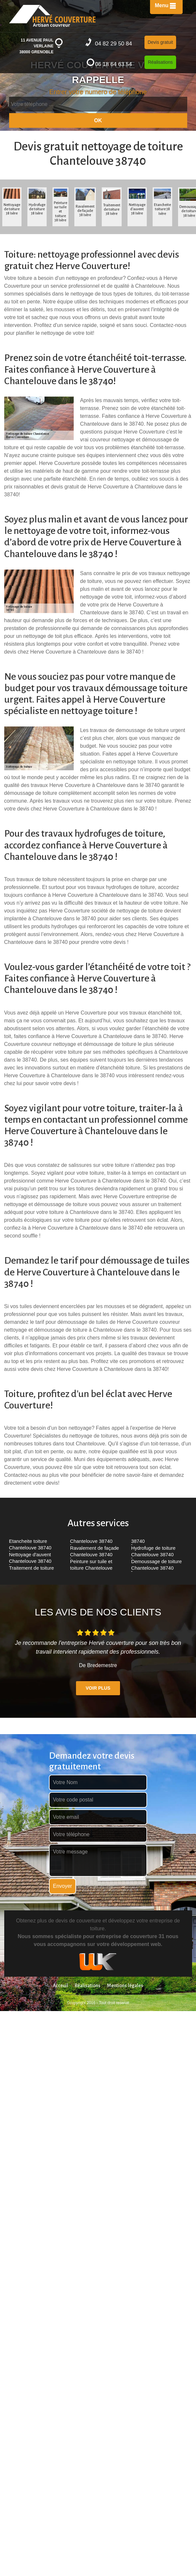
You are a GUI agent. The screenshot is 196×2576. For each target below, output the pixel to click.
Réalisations (160, 62)
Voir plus (98, 1688)
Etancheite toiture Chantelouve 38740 (30, 1544)
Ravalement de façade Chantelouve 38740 (94, 1551)
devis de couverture (78, 1920)
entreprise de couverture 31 (130, 1936)
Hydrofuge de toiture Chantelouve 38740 (153, 1551)
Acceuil (60, 1985)
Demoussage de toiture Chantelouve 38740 (156, 1565)
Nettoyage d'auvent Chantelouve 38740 (30, 1558)
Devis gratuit (160, 42)
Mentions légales (125, 1985)
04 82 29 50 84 (108, 42)
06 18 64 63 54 (109, 63)
